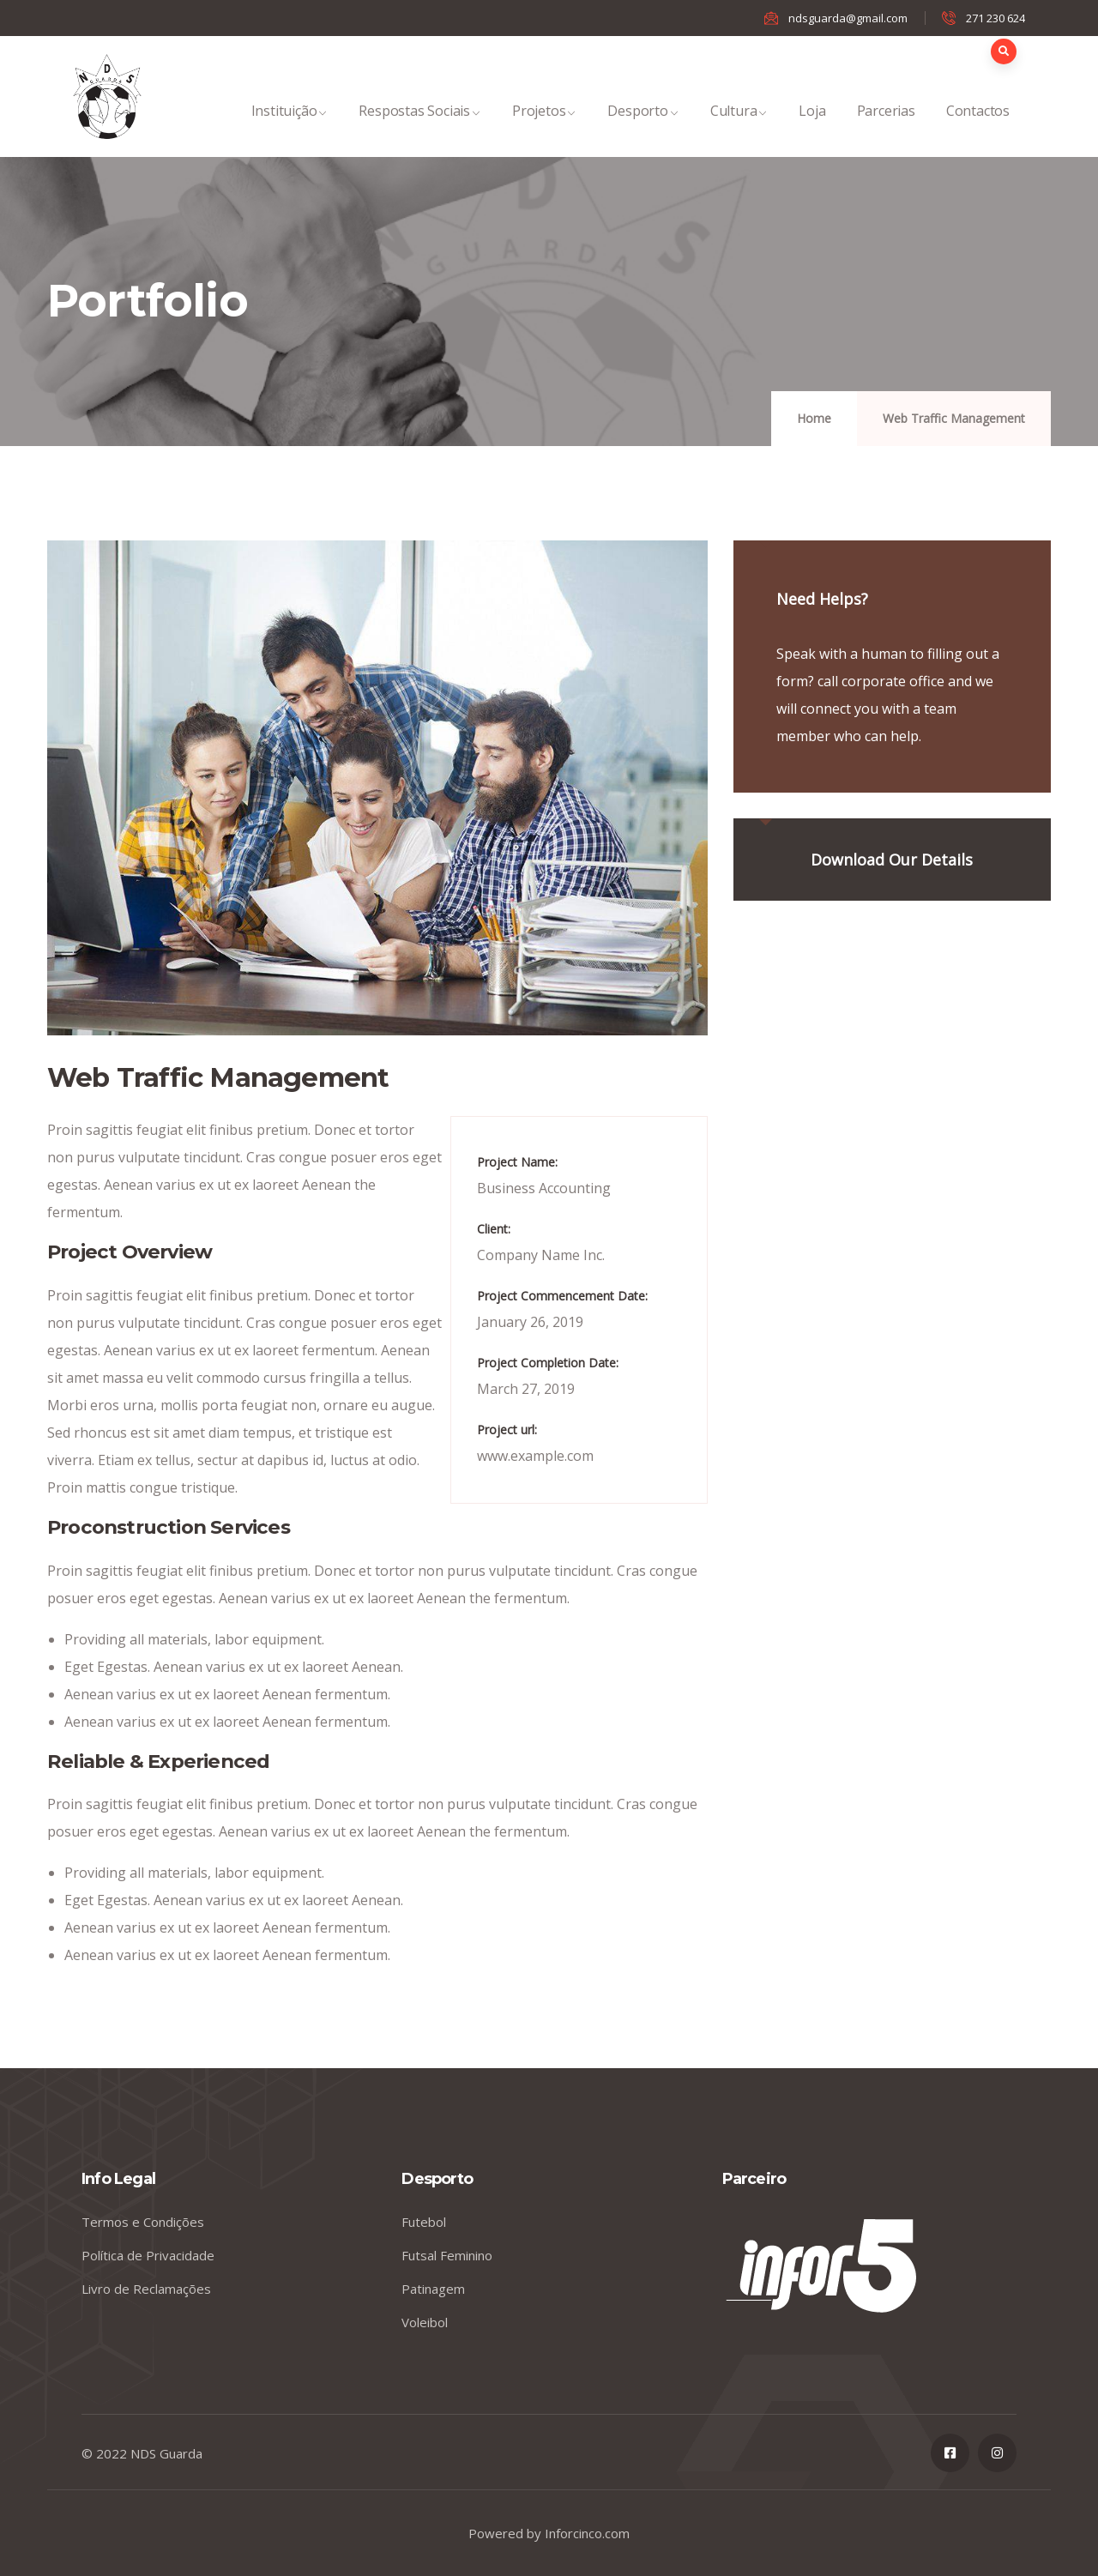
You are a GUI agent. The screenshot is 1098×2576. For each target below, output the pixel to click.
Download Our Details (892, 859)
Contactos (978, 129)
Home (814, 418)
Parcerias (886, 129)
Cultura (739, 129)
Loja (812, 129)
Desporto (643, 129)
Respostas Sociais (420, 129)
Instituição (290, 129)
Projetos (544, 129)
